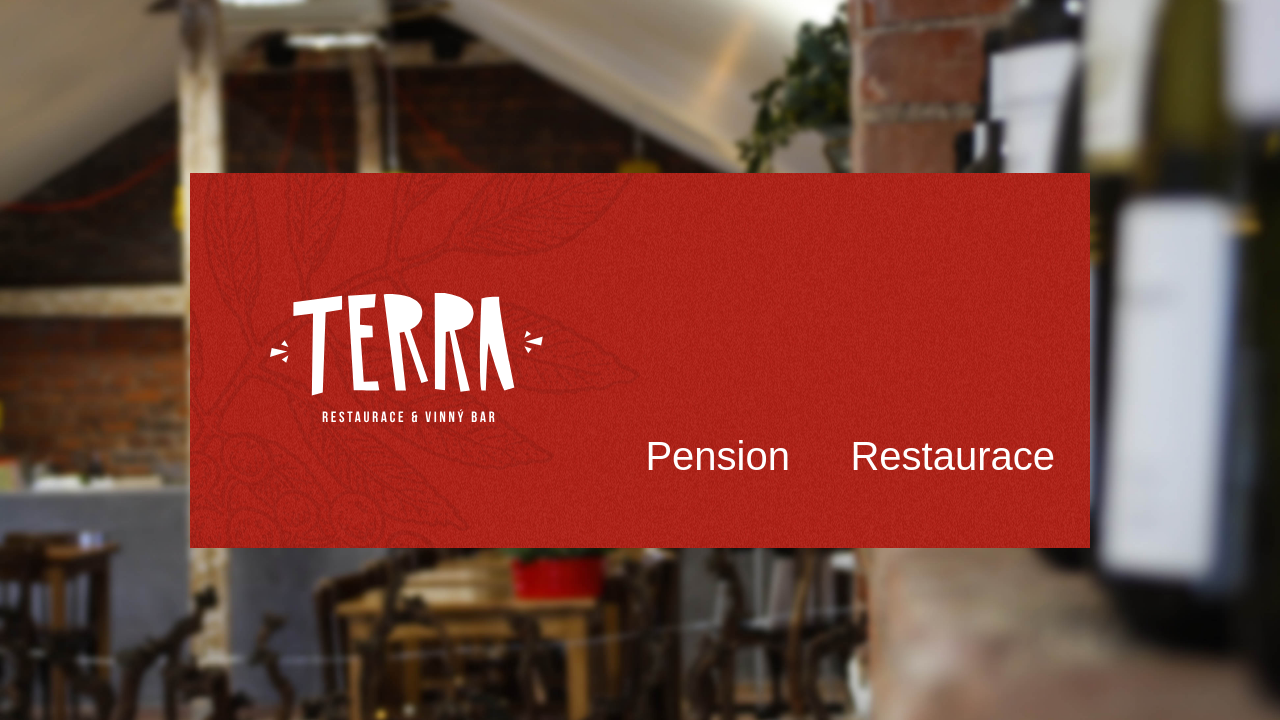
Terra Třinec (406, 358)
